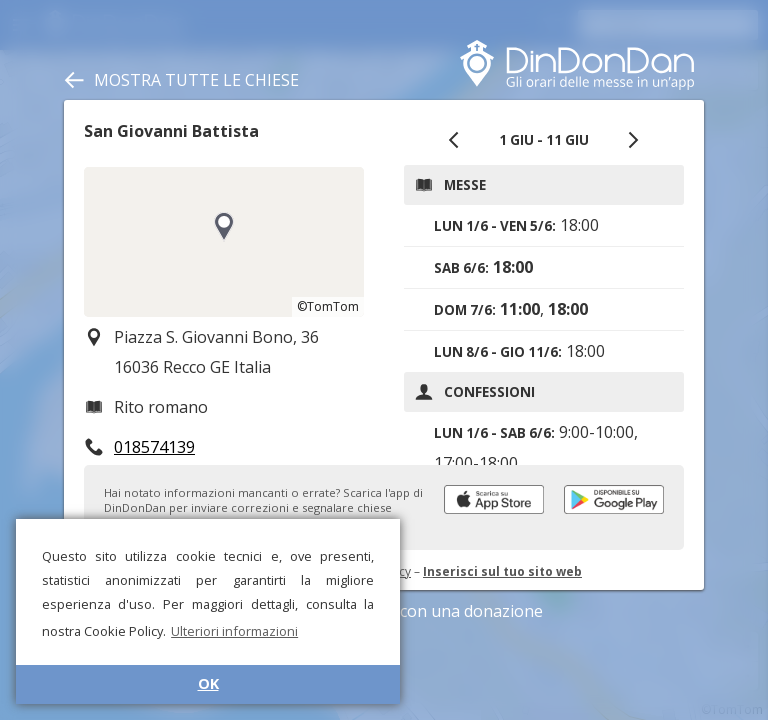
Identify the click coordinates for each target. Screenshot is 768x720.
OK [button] (208, 683)
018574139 (154, 447)
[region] (224, 242)
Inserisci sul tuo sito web (502, 571)
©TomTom (328, 306)
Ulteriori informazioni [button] (234, 631)
